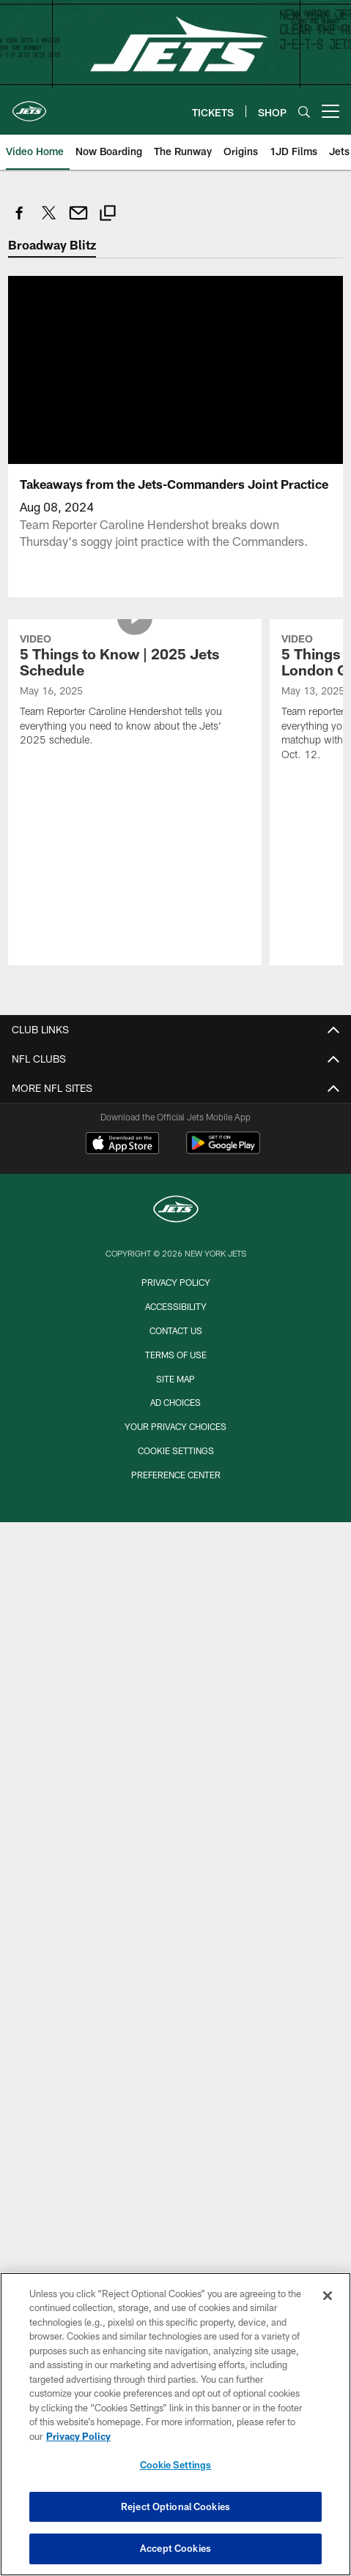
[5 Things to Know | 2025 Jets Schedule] (135, 692)
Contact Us (175, 1330)
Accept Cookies (175, 2548)
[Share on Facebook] (20, 220)
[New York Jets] (175, 1211)
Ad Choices (175, 1402)
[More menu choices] (330, 111)
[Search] (304, 111)
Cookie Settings (176, 1450)
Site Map (175, 1379)
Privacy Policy (175, 1282)
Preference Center (176, 1474)
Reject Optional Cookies (175, 2506)
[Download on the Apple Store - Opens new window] (122, 1144)
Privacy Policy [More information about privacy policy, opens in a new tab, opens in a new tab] (78, 2436)
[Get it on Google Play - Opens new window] (223, 1150)
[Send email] (78, 220)
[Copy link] (107, 214)
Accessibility (176, 1306)
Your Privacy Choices (175, 1426)
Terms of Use (176, 1354)
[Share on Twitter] (49, 220)
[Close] (327, 2296)
